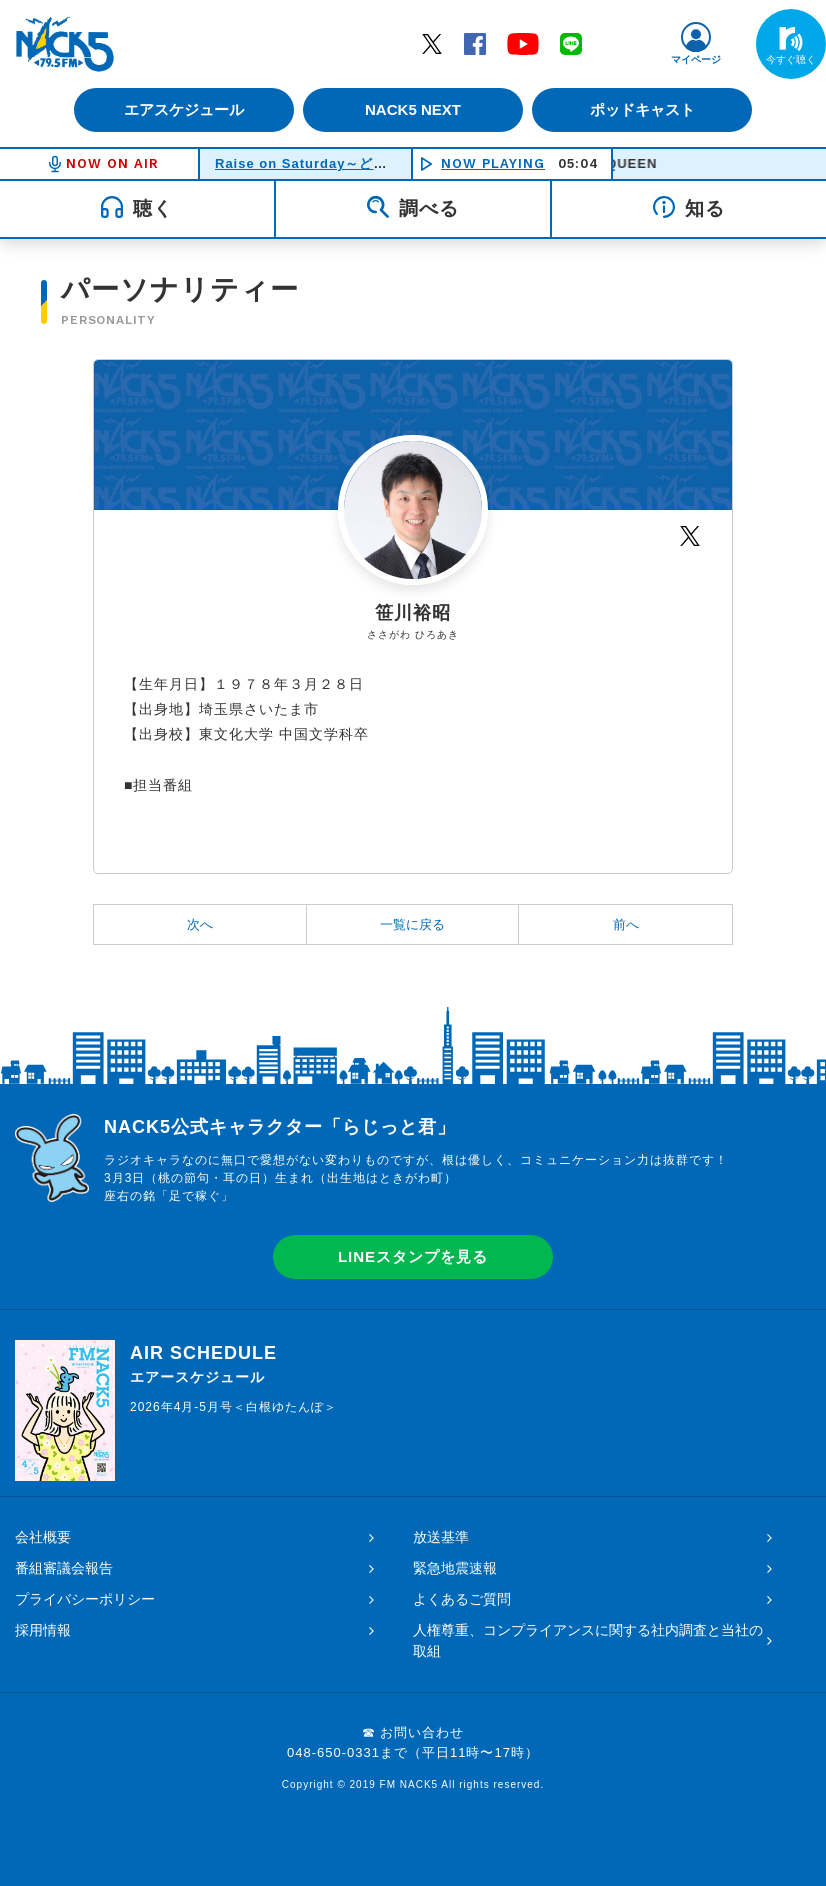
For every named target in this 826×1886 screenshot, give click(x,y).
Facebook (475, 43)
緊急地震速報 (455, 1568)
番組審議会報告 (64, 1568)
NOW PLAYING (493, 163)
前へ (626, 924)
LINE (571, 43)
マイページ (696, 59)
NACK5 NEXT (413, 109)
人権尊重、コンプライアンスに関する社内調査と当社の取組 (588, 1640)
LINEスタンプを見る (413, 1256)
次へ (200, 924)
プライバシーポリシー (85, 1599)
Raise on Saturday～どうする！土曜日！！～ (364, 163)
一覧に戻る (412, 924)
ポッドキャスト (648, 109)
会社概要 (43, 1537)
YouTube (523, 43)
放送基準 (441, 1537)
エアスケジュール (178, 109)
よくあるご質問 (462, 1599)
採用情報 (43, 1630)
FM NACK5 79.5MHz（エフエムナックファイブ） (65, 44)
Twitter (432, 43)
